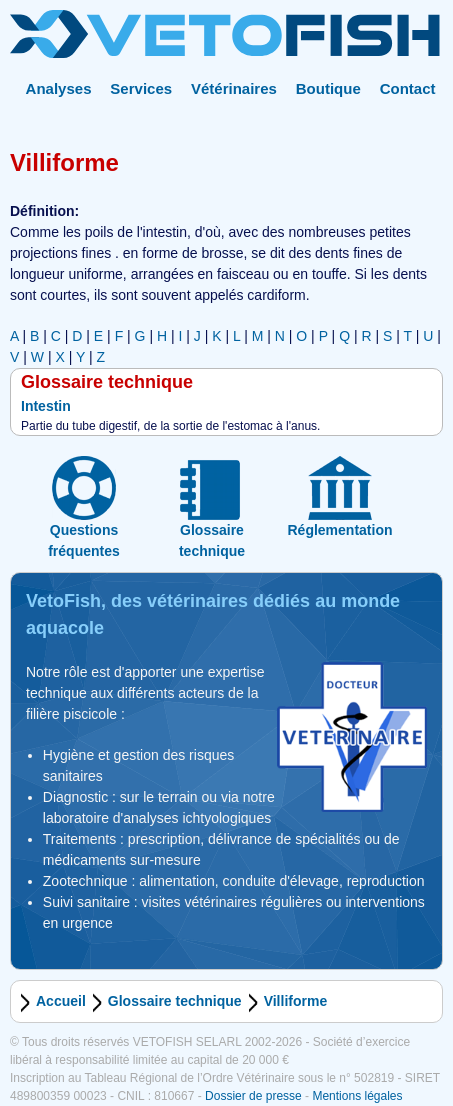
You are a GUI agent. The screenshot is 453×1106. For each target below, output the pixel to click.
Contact (408, 88)
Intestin (46, 406)
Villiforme (296, 1001)
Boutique (328, 88)
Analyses (59, 88)
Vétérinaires (234, 88)
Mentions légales (357, 1096)
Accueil (61, 1001)
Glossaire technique (175, 1001)
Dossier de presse (253, 1096)
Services (141, 88)
